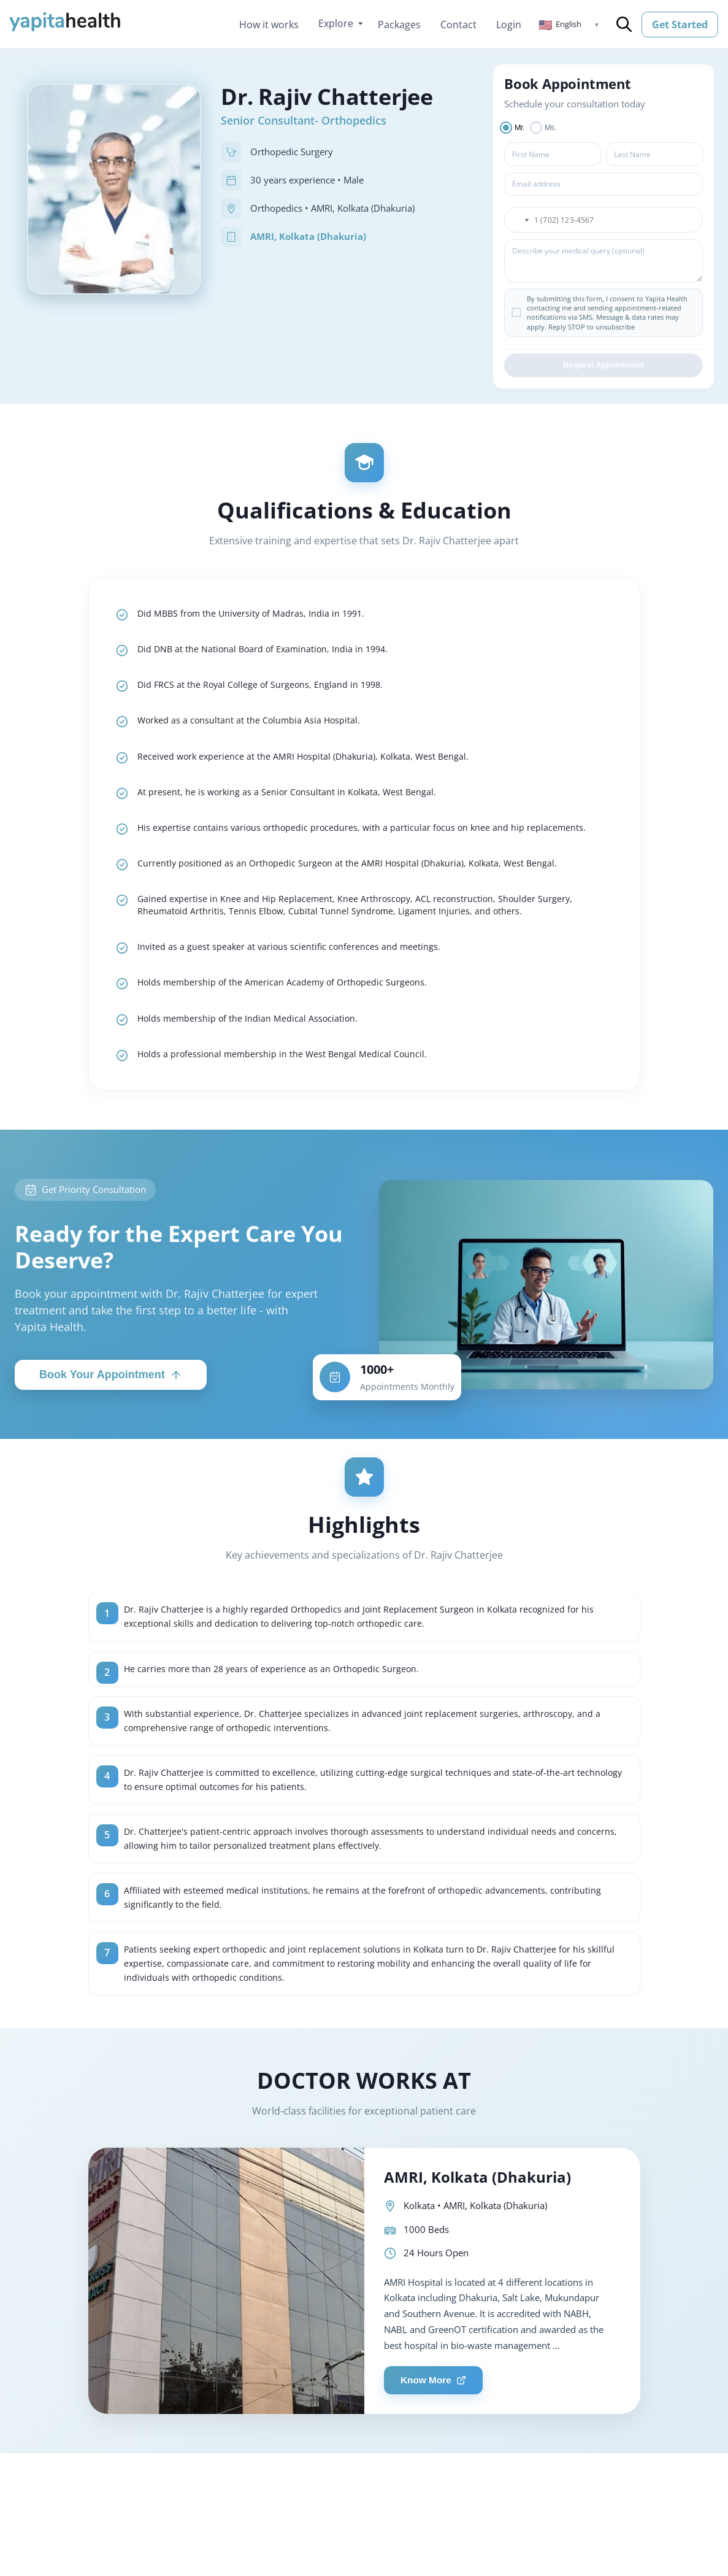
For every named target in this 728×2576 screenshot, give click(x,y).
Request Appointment (603, 368)
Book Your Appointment (110, 1411)
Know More (437, 2439)
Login (508, 24)
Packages (399, 24)
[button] (569, 24)
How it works (269, 24)
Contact (458, 24)
